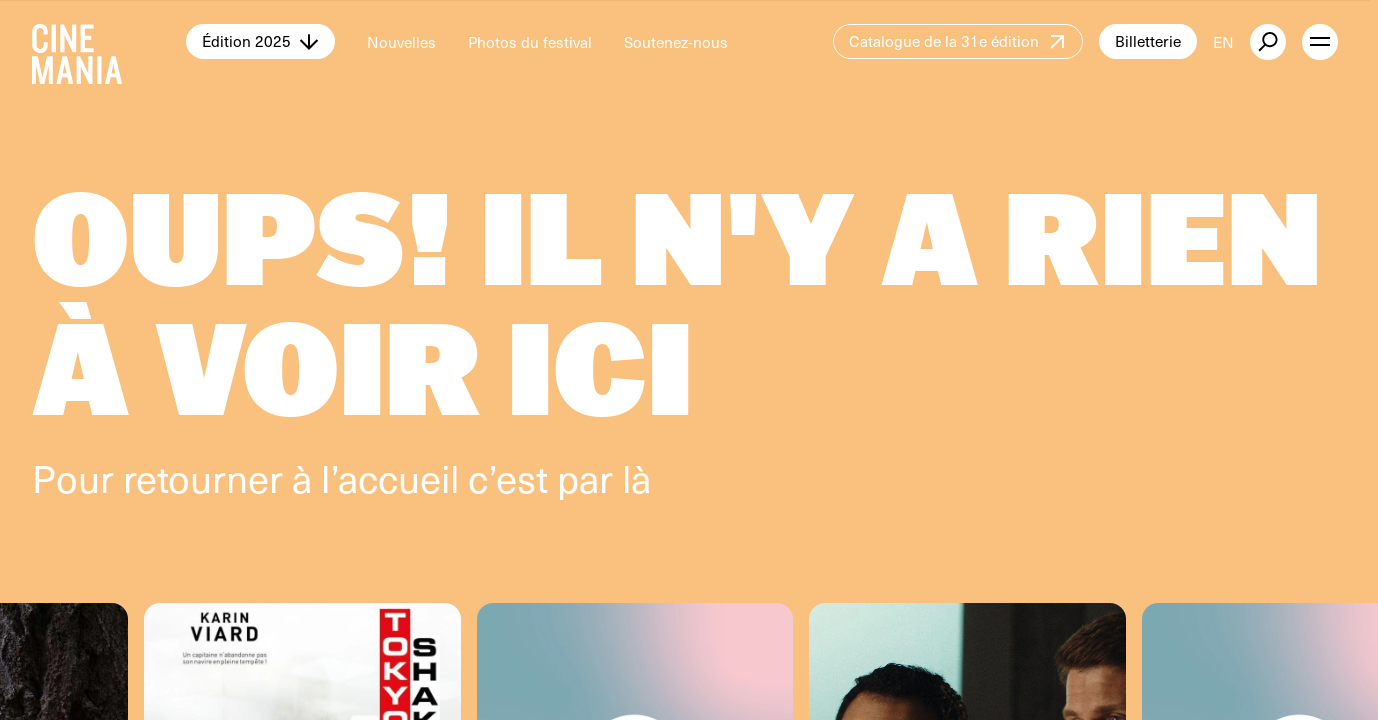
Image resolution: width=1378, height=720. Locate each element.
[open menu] (1320, 42)
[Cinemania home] (109, 42)
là (636, 477)
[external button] (1268, 42)
